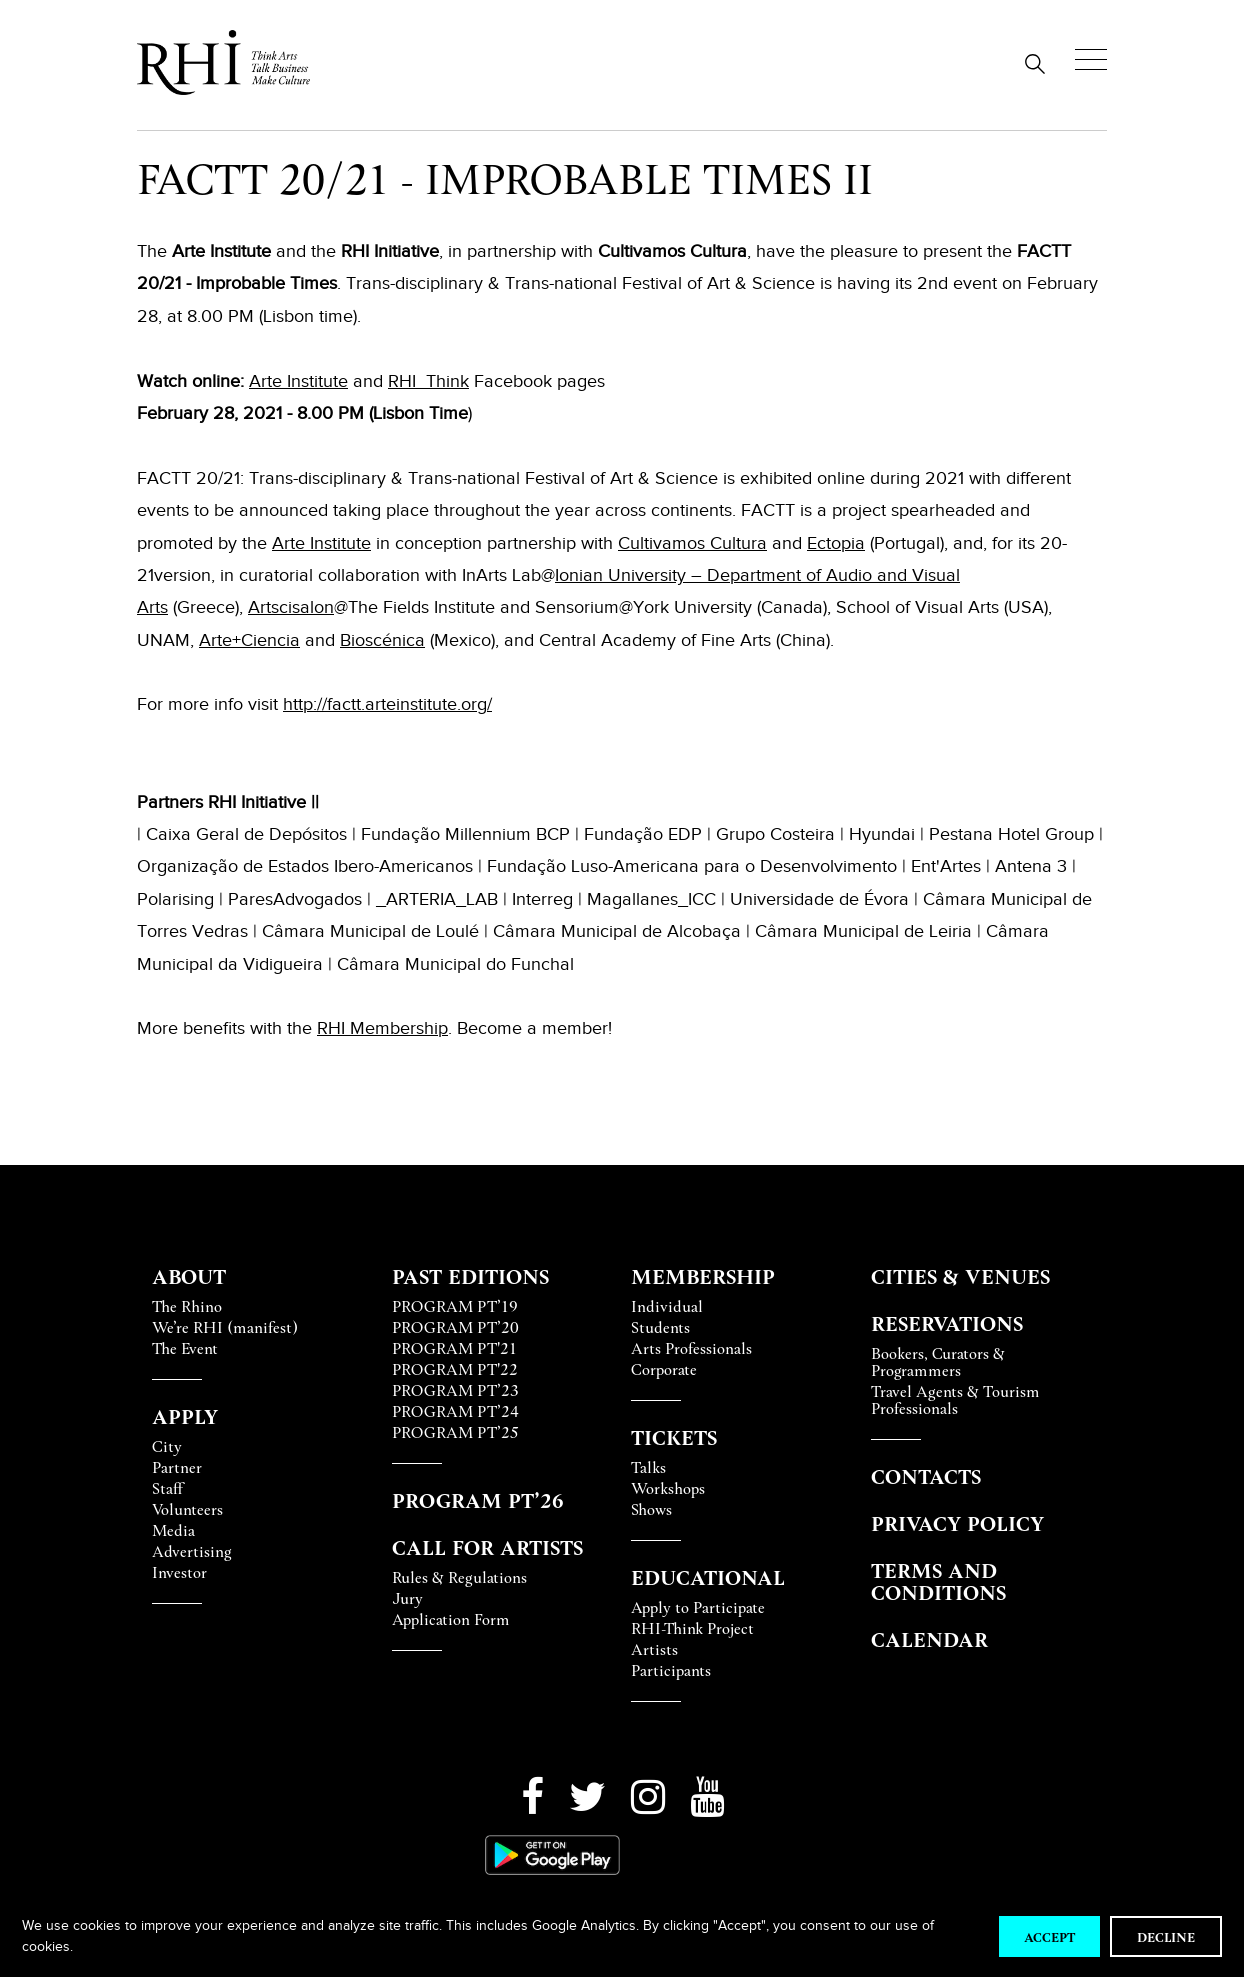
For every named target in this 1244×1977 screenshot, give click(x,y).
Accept (1049, 1936)
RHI (333, 1028)
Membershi (394, 1028)
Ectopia (836, 543)
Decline (1166, 1936)
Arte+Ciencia (249, 640)
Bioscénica (382, 640)
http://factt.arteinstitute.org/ (387, 704)
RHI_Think (428, 381)
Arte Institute (298, 381)
